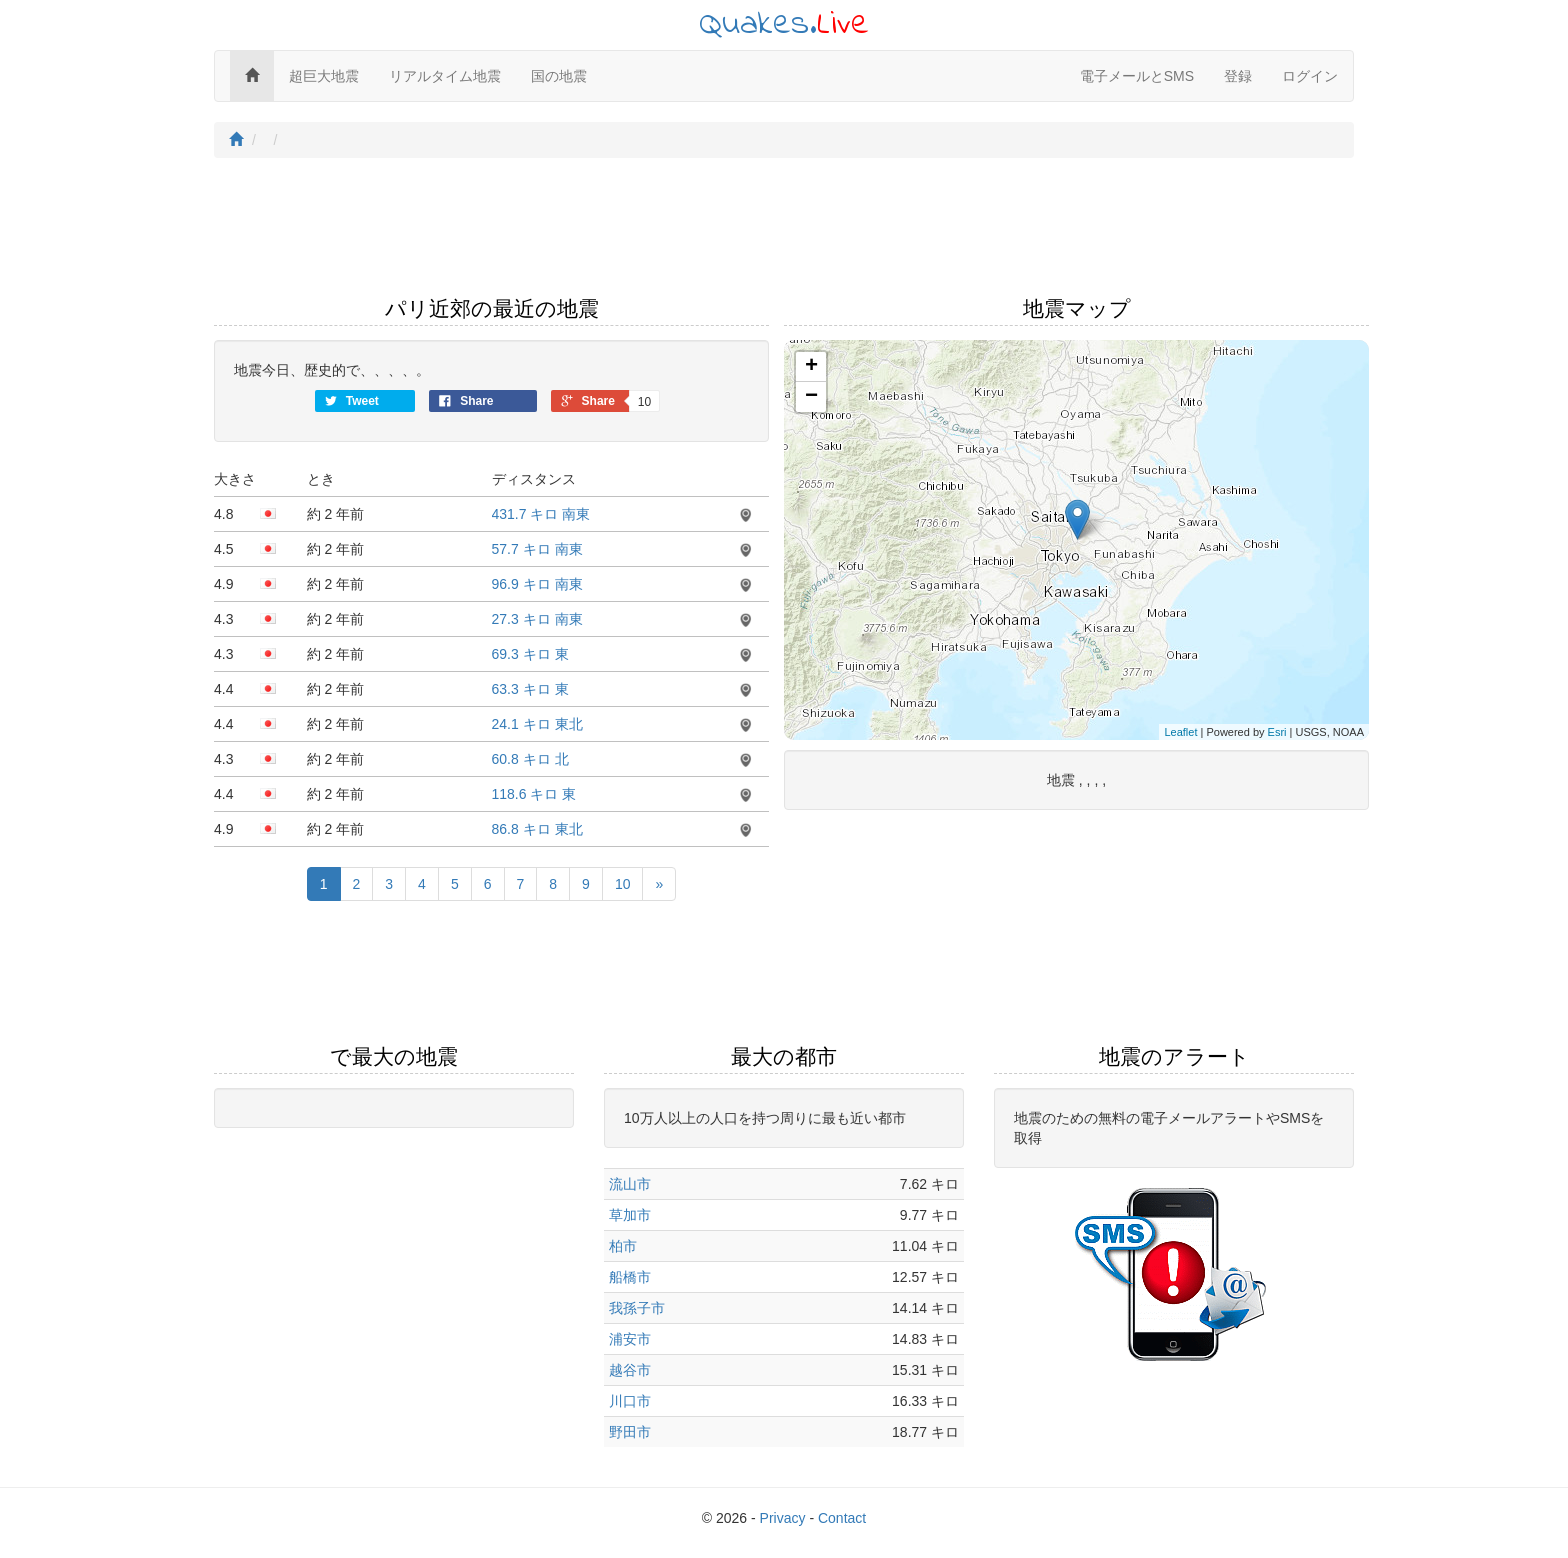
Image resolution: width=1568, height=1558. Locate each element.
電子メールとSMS (1137, 76)
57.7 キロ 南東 (537, 549)
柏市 (623, 1246)
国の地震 (559, 76)
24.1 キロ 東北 (537, 724)
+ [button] (811, 367)
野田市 (630, 1432)
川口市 (630, 1401)
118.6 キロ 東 (534, 794)
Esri (1277, 732)
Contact (842, 1518)
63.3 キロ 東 (530, 689)
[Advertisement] (784, 233)
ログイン (1310, 76)
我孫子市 (637, 1308)
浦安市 (630, 1339)
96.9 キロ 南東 (537, 584)
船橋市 (630, 1277)
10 (623, 884)
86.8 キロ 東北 (537, 829)
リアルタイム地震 (445, 76)
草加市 (630, 1215)
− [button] (811, 397)
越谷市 (630, 1370)
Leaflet (1180, 732)
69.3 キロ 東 (530, 654)
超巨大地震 (324, 76)
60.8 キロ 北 (530, 759)
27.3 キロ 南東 (537, 619)
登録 (1238, 76)
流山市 (630, 1184)
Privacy (783, 1518)
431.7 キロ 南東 (541, 514)
